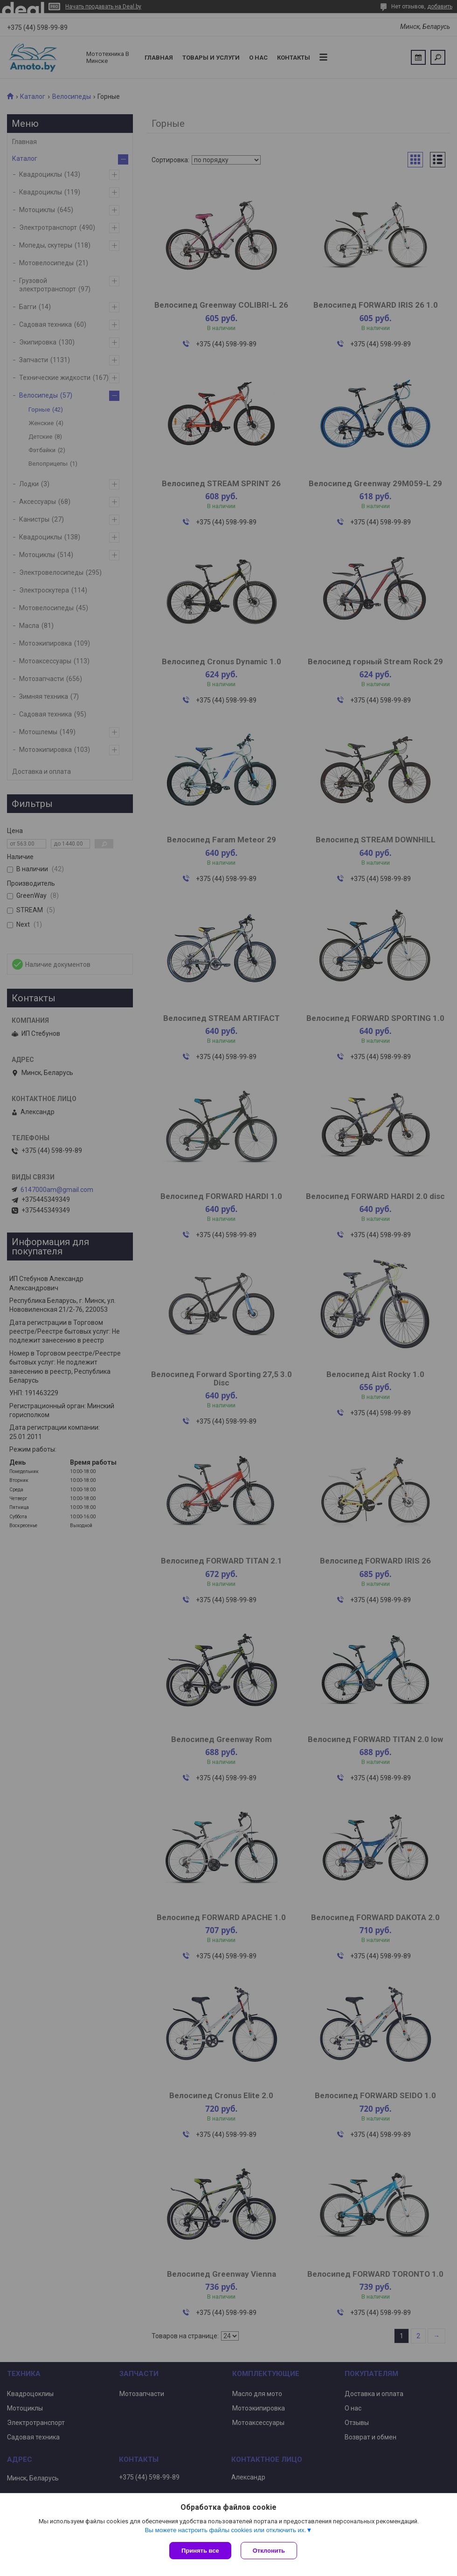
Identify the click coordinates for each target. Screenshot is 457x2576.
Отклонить (269, 2550)
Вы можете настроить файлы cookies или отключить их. (225, 2530)
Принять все (200, 2550)
